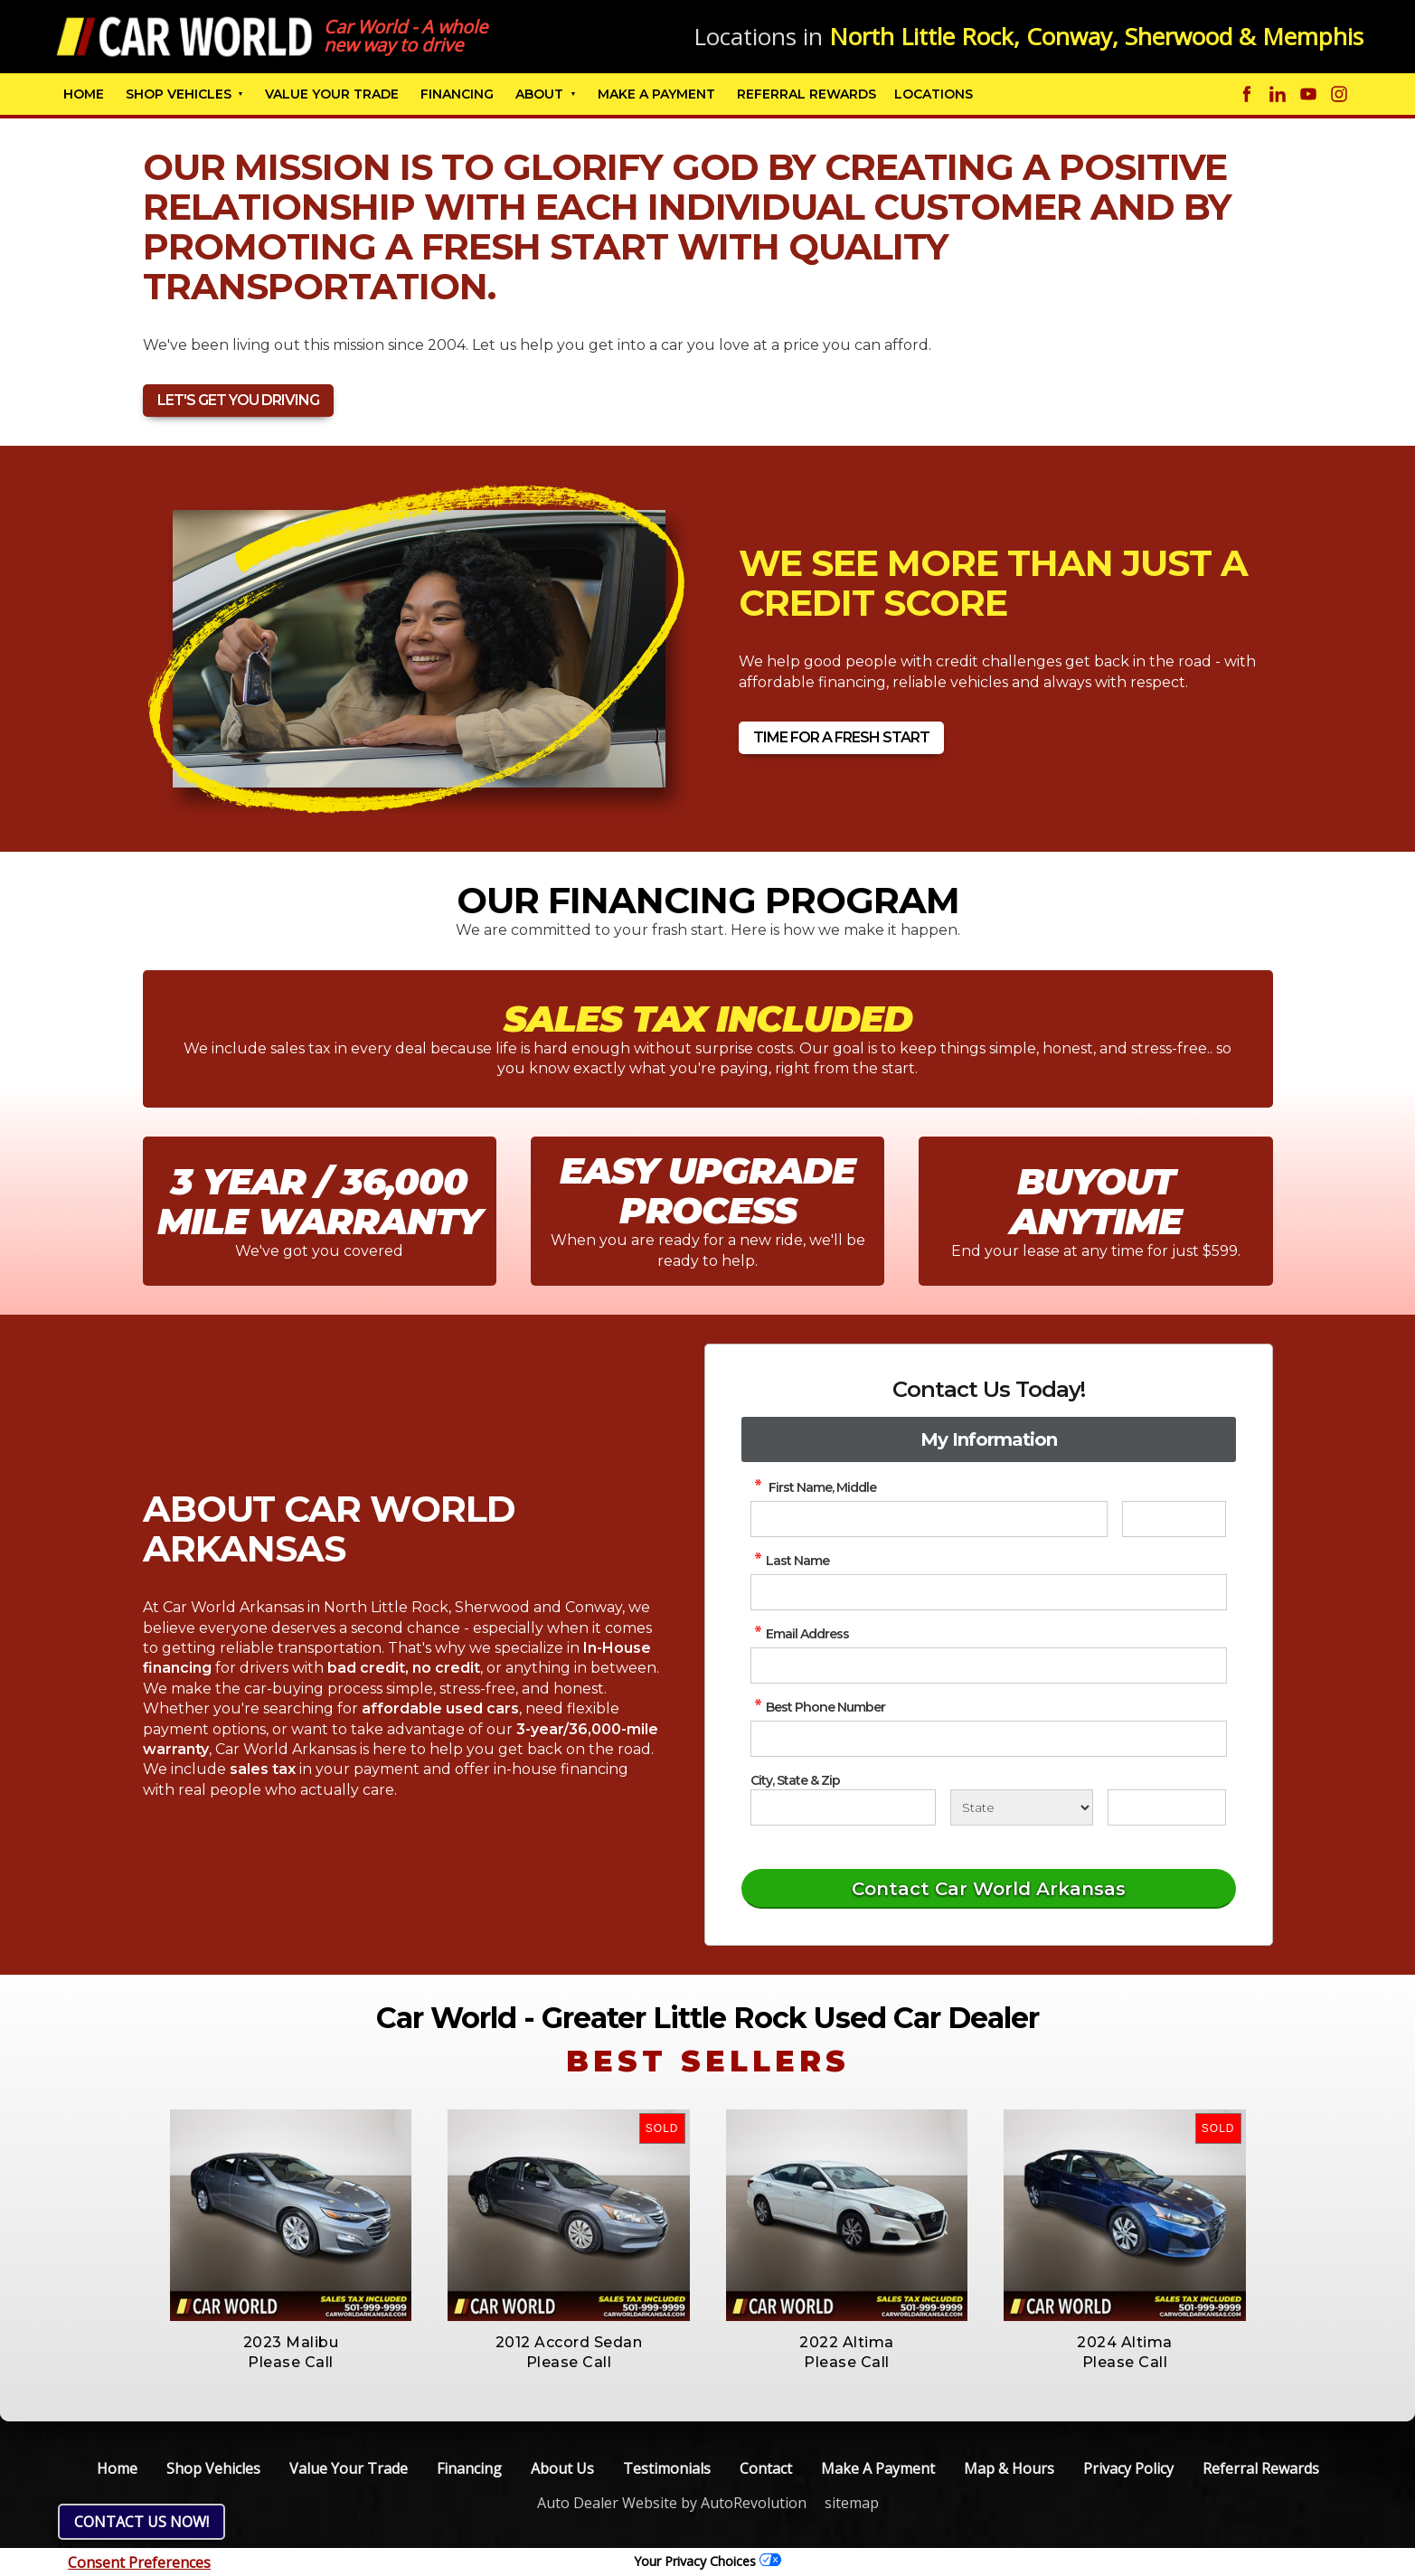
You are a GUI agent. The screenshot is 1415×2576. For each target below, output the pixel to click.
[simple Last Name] (988, 1592)
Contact (766, 2468)
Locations (933, 94)
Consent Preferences (139, 2562)
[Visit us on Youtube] (1308, 94)
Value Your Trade (332, 94)
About (539, 94)
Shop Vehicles (178, 94)
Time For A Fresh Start (841, 737)
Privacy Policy (1128, 2468)
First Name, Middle (813, 1487)
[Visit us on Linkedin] (1277, 94)
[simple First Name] (929, 1519)
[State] (1021, 1807)
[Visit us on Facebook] (1246, 94)
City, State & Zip (795, 1780)
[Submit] (988, 1889)
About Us (562, 2468)
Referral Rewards (1261, 2468)
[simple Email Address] (988, 1665)
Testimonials (667, 2468)
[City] (843, 1807)
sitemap (852, 2503)
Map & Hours (1009, 2468)
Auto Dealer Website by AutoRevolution (672, 2503)
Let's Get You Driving (238, 400)
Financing (457, 94)
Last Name (789, 1560)
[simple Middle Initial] (1174, 1519)
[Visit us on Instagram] (1339, 94)
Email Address (799, 1634)
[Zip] (1167, 1807)
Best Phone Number (817, 1707)
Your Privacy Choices (707, 2561)
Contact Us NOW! (141, 2522)
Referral (806, 94)
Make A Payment (656, 94)
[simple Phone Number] (988, 1739)
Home (83, 94)
